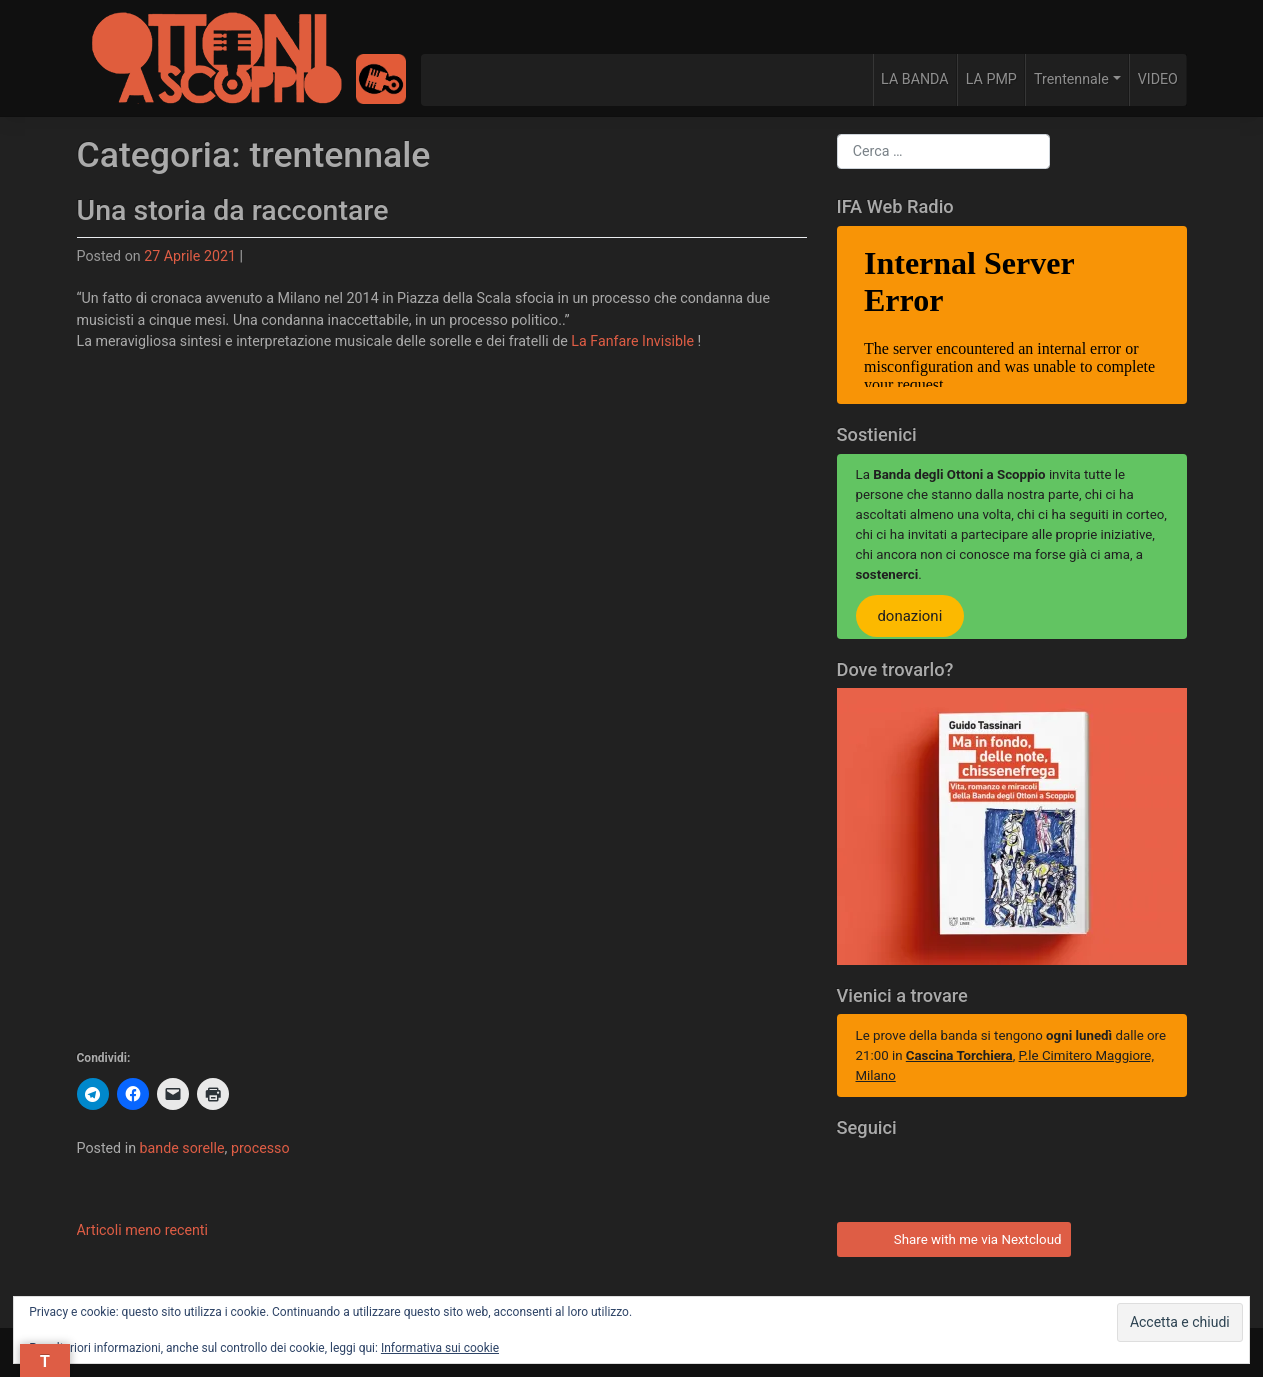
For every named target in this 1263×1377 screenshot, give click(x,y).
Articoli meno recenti (143, 1230)
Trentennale (1071, 79)
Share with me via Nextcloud (951, 1237)
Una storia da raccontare (233, 210)
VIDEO (1158, 79)
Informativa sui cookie (440, 1348)
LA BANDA (914, 79)
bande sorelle (182, 1148)
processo (260, 1148)
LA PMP (991, 79)
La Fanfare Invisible (632, 341)
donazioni (909, 616)
